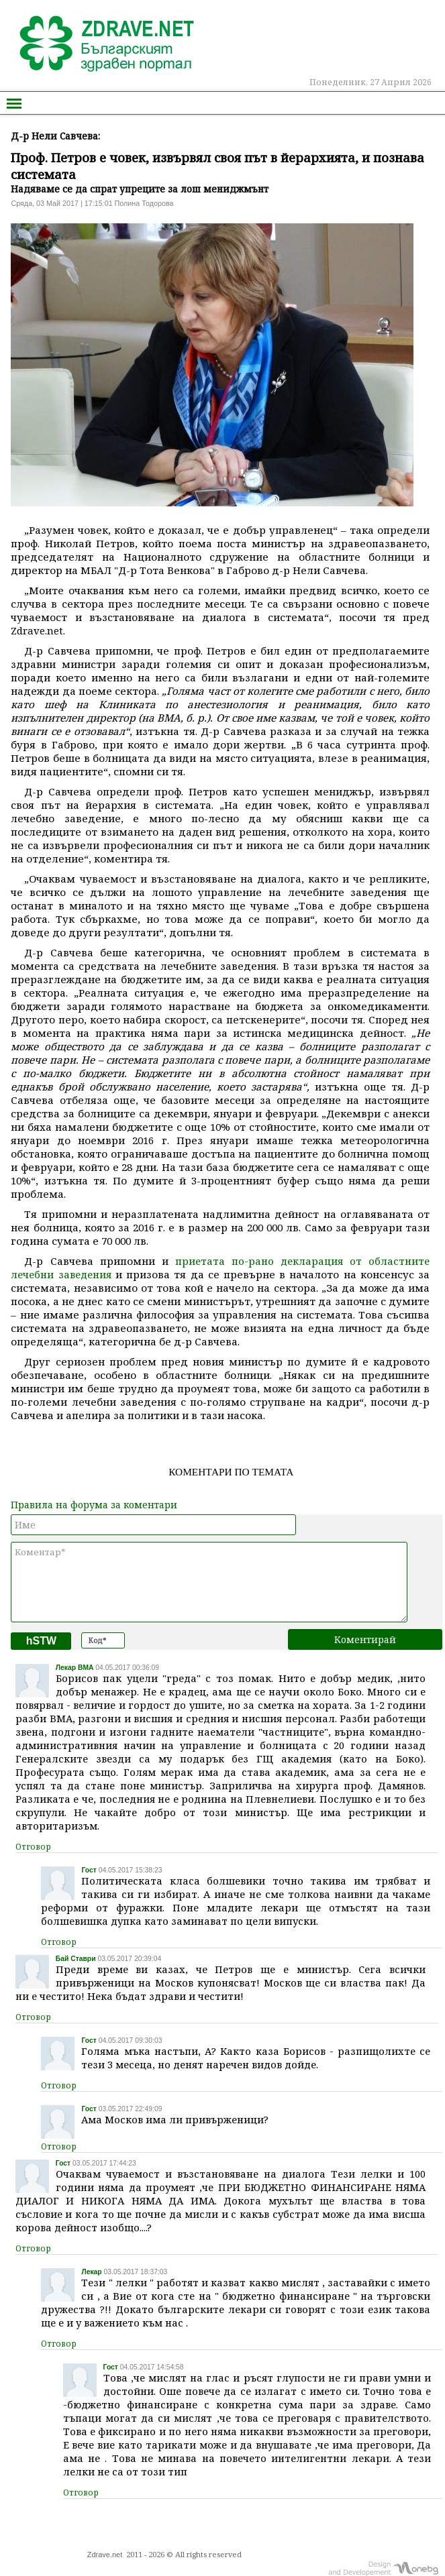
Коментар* (209, 1582)
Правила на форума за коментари (94, 1504)
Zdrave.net (105, 2555)
